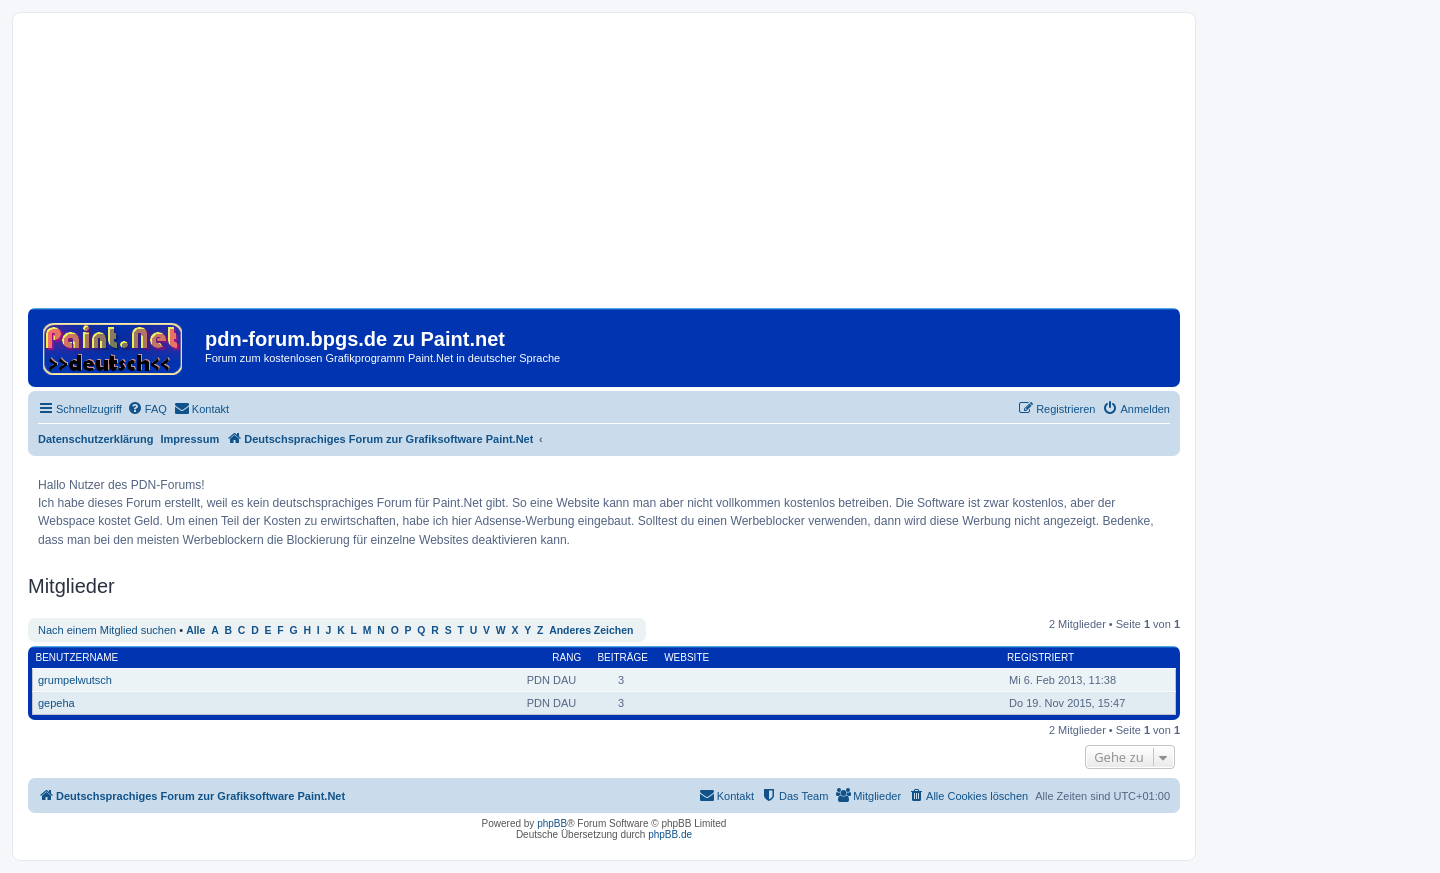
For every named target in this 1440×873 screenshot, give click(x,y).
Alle (195, 630)
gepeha (56, 703)
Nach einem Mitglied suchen (107, 630)
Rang (566, 657)
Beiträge (622, 657)
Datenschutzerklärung (96, 439)
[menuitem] (147, 409)
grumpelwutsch (75, 680)
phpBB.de (670, 834)
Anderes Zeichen (591, 630)
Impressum (190, 439)
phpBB (552, 823)
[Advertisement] (604, 168)
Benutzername (77, 657)
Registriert (1040, 657)
